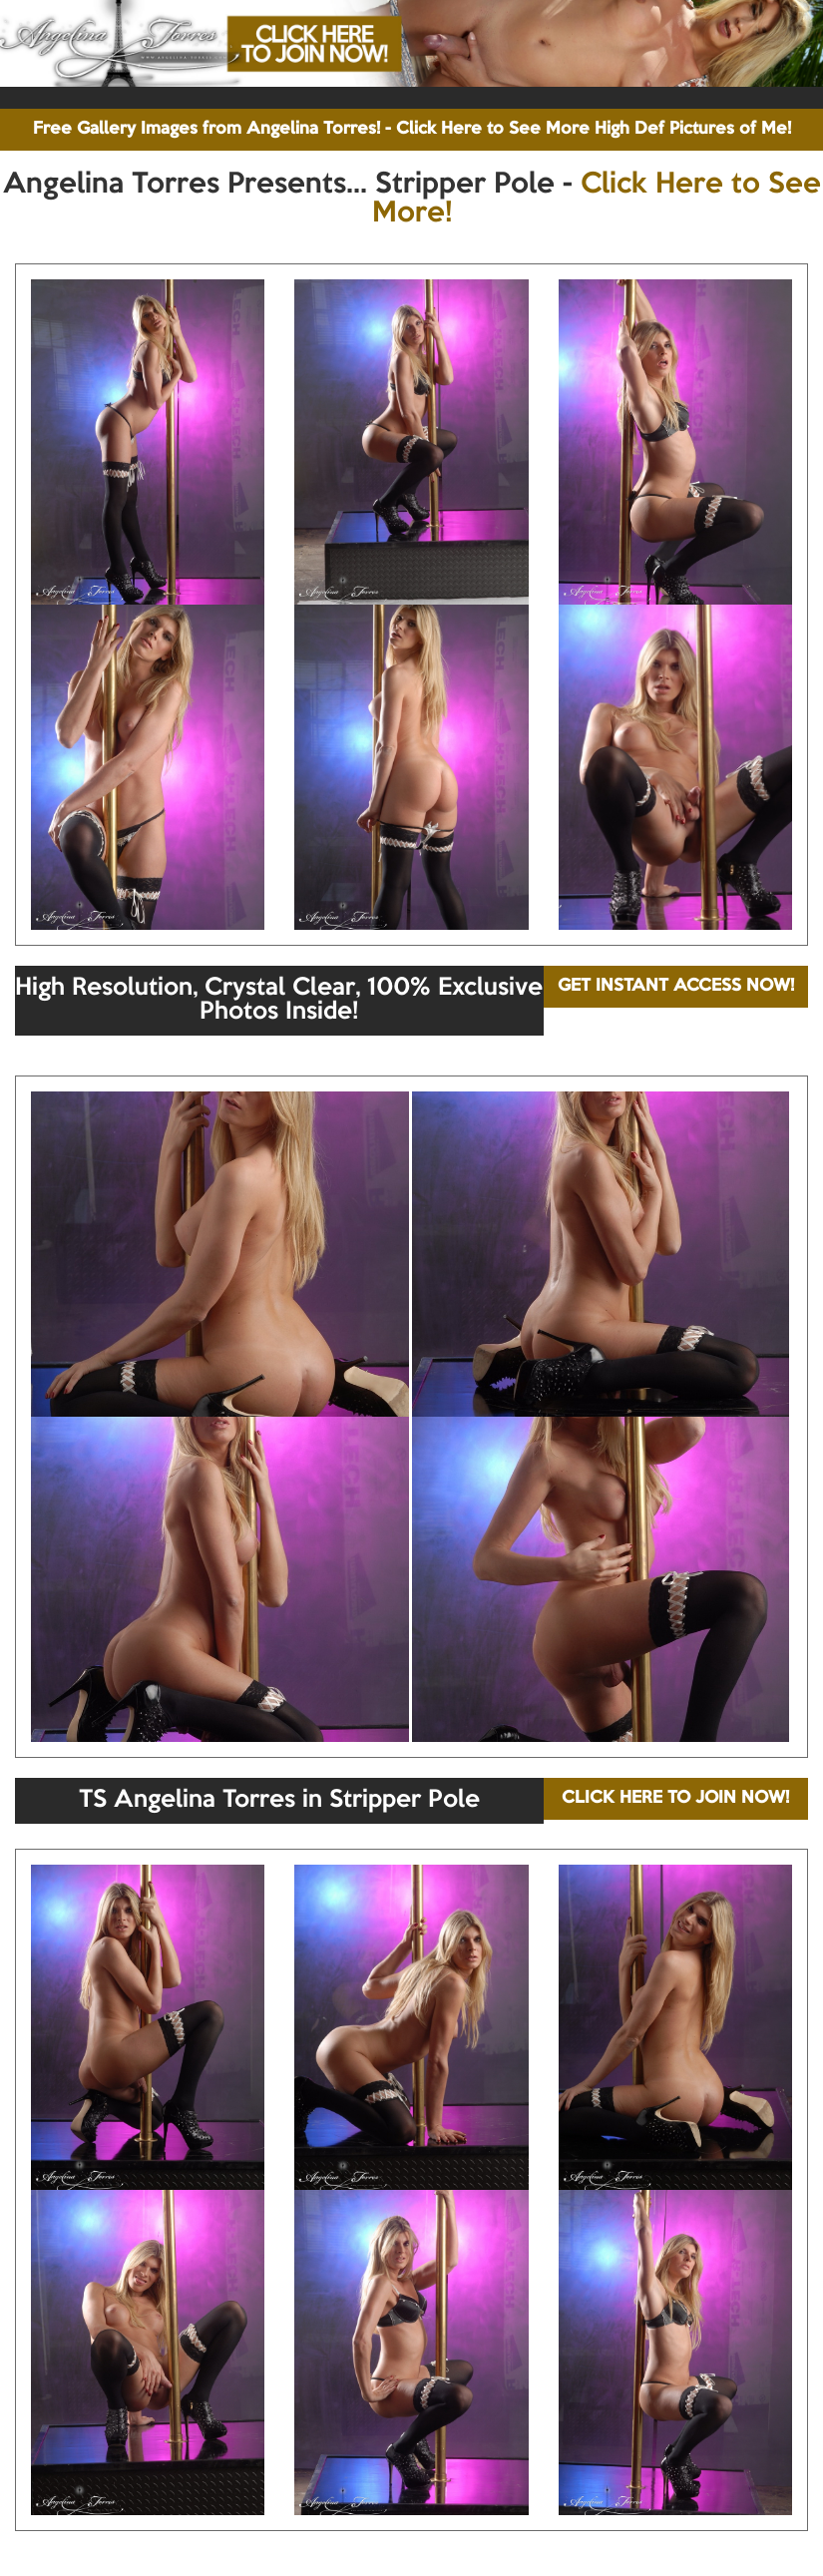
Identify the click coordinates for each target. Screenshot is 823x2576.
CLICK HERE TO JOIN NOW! (675, 1798)
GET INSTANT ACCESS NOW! (676, 986)
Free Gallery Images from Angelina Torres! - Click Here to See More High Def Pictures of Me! (412, 129)
